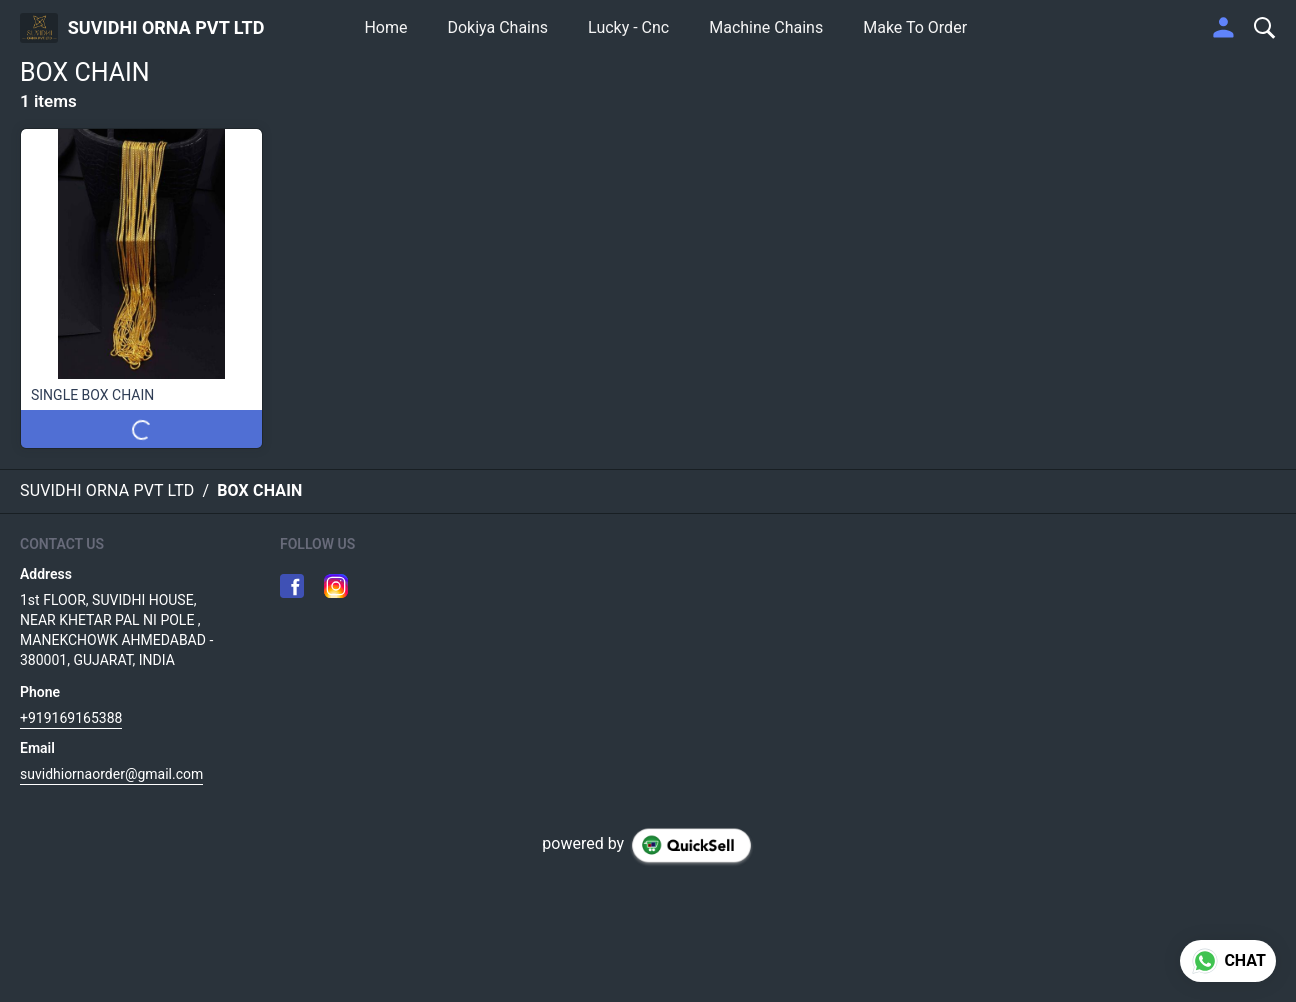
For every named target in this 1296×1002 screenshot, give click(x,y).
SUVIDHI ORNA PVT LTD (166, 28)
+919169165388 (71, 718)
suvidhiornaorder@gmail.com (111, 774)
